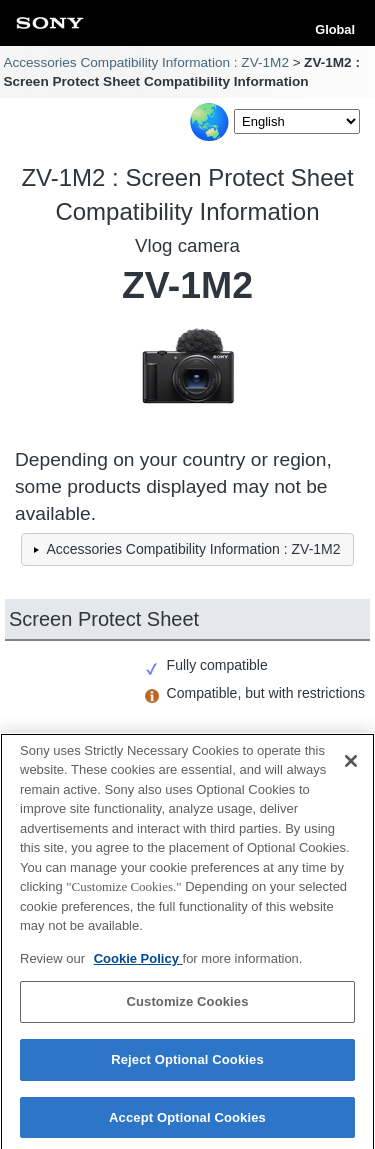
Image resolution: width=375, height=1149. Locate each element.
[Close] (351, 767)
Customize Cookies (187, 1008)
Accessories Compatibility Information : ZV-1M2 (146, 62)
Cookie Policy (138, 964)
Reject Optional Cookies (187, 1065)
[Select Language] (297, 121)
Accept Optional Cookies (187, 1123)
